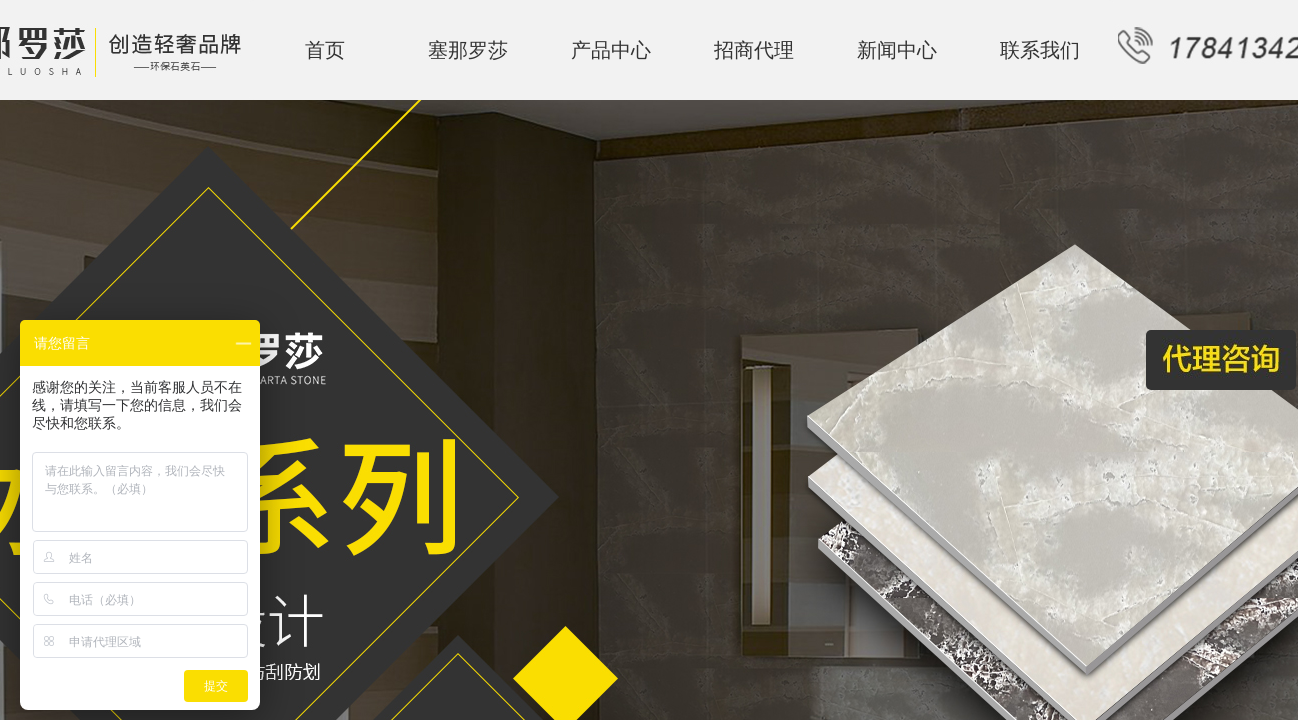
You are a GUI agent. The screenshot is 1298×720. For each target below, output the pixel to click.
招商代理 (754, 50)
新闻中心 (897, 50)
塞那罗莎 (468, 50)
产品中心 (611, 50)
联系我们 (1040, 50)
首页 (325, 50)
